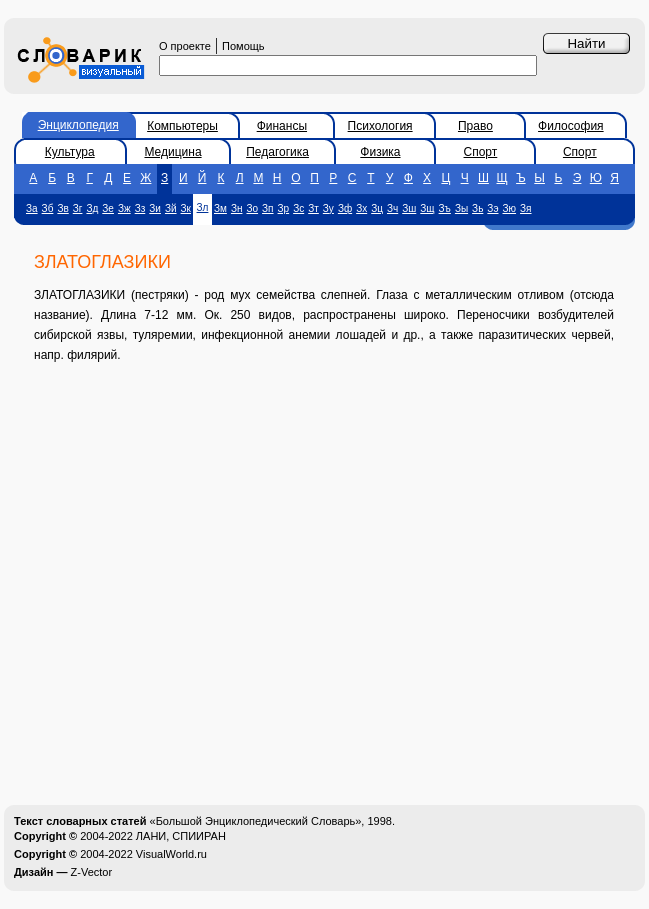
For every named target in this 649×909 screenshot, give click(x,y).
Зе (108, 208)
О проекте (185, 46)
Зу (328, 208)
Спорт (481, 152)
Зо (252, 208)
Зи (155, 208)
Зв (62, 208)
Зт (313, 208)
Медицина (172, 152)
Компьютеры (182, 126)
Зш (409, 208)
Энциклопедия (78, 125)
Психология (380, 126)
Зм (220, 208)
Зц (377, 208)
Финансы (282, 126)
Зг (78, 208)
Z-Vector (92, 872)
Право (475, 126)
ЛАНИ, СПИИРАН (181, 836)
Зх (361, 208)
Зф (345, 208)
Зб (48, 208)
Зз (140, 208)
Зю (510, 208)
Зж (124, 208)
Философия (571, 126)
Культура (70, 152)
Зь (477, 208)
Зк (186, 208)
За (32, 208)
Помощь (243, 46)
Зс (298, 208)
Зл (203, 207)
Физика (380, 152)
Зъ (445, 208)
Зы (461, 208)
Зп (267, 208)
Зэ (492, 208)
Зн (237, 208)
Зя (525, 208)
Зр (284, 208)
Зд (92, 208)
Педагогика (277, 152)
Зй (171, 208)
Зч (392, 208)
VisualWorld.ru (171, 854)
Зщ (427, 208)
